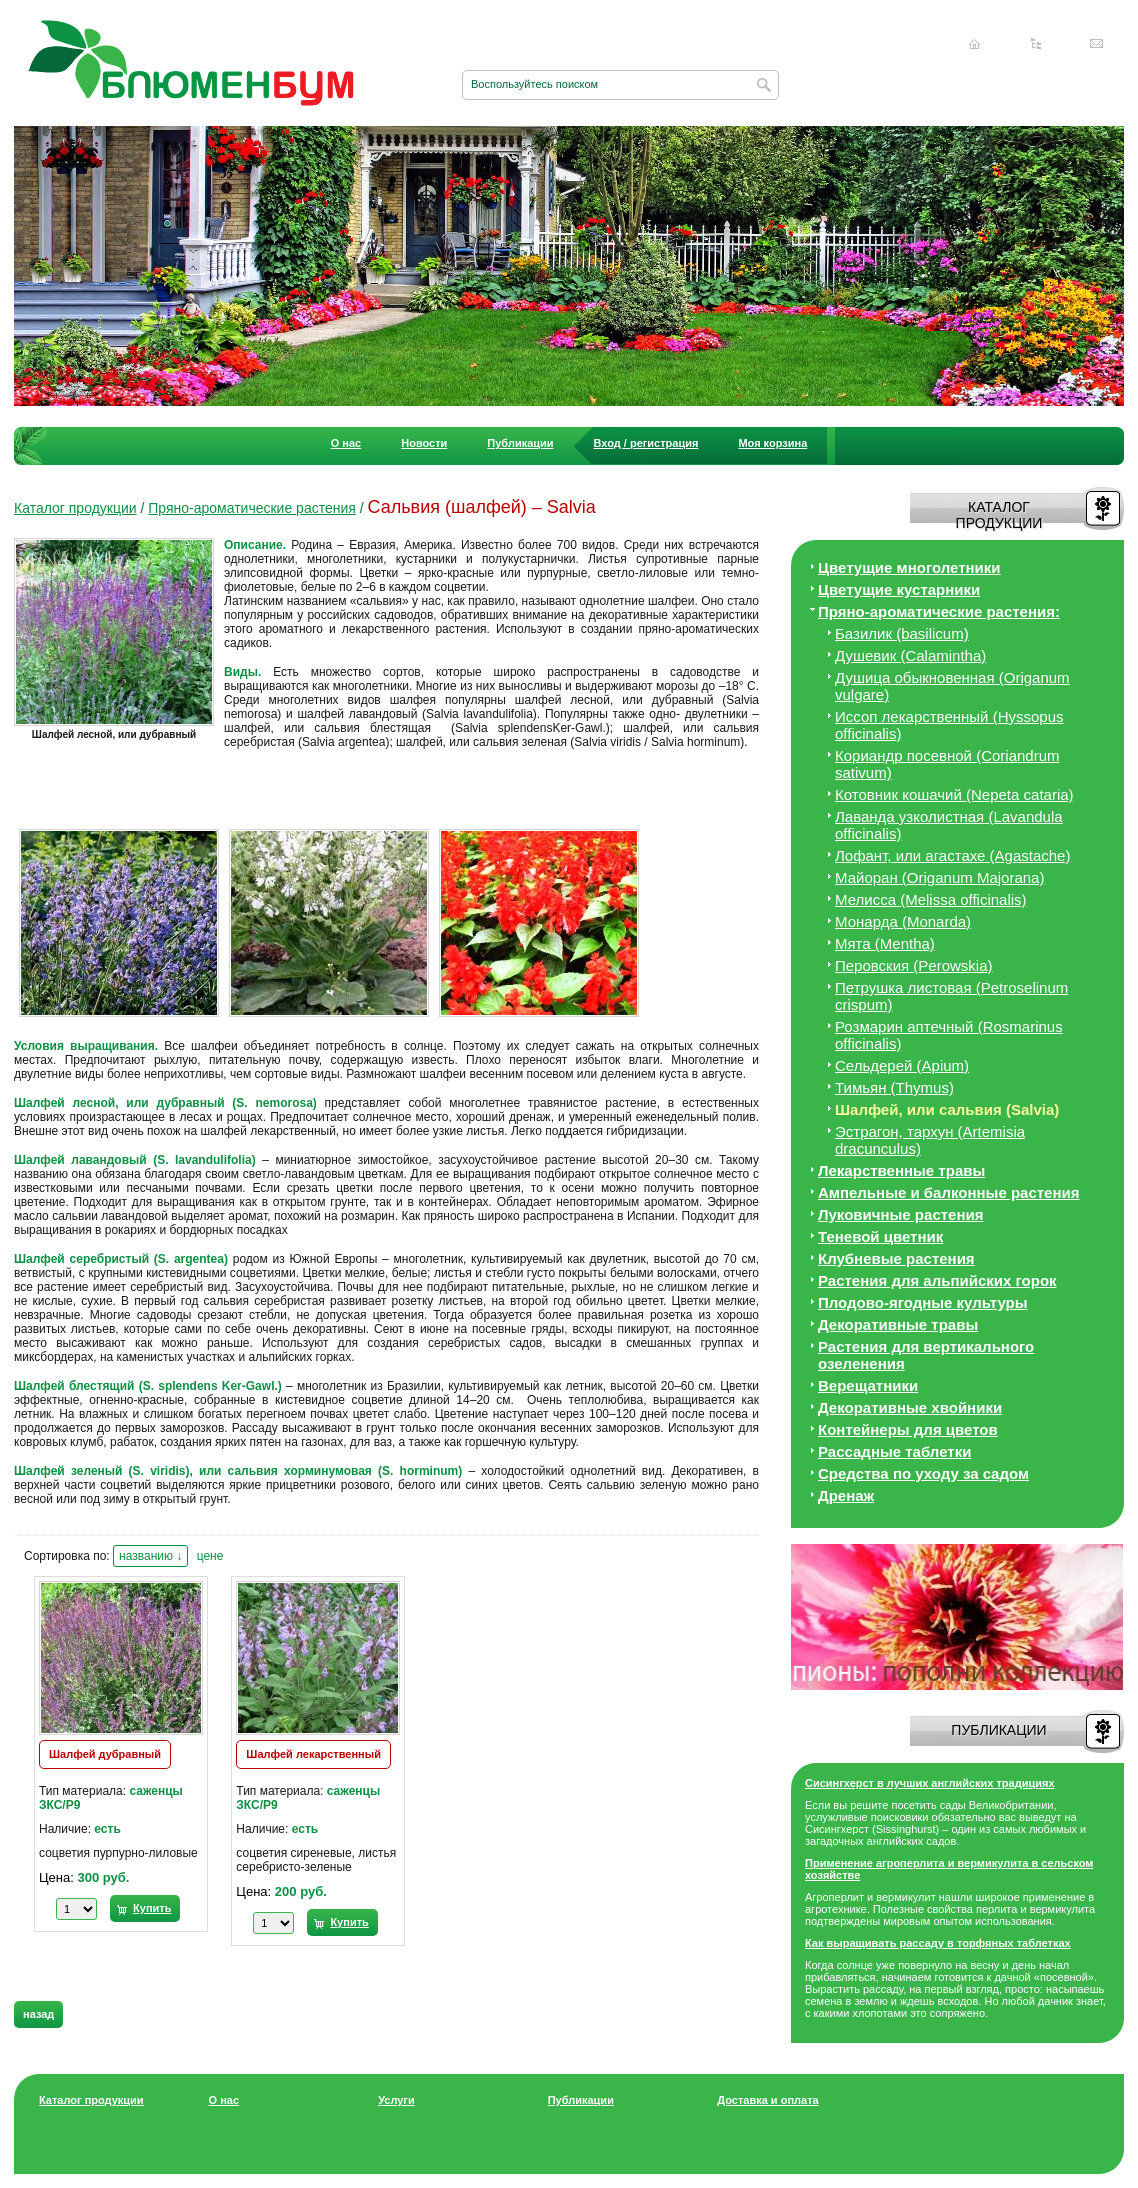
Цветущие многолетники (909, 567)
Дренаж (846, 1495)
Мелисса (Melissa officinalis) (931, 899)
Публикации (520, 443)
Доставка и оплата (767, 2100)
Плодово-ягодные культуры (923, 1302)
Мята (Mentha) (885, 943)
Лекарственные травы (901, 1170)
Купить (152, 1908)
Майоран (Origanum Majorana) (939, 877)
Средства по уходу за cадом (923, 1473)
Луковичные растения (900, 1214)
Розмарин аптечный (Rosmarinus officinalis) (949, 1035)
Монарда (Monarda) (903, 921)
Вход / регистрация (646, 443)
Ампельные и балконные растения (948, 1192)
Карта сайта (1036, 44)
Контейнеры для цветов (908, 1429)
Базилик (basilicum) (902, 633)
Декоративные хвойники (910, 1407)
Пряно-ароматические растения (252, 508)
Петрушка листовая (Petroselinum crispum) (951, 996)
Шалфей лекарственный (313, 1754)
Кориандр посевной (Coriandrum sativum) (947, 764)
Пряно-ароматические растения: (939, 611)
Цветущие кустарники (899, 589)
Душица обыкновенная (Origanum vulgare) (952, 686)
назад (38, 2014)
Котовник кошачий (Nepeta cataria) (954, 794)
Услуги (396, 2100)
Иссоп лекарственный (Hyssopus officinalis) (949, 725)
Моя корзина (772, 443)
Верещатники (868, 1385)
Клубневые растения (896, 1258)
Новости (424, 443)
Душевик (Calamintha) (910, 655)
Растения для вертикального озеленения (926, 1355)
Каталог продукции (75, 508)
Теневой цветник (880, 1236)
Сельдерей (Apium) (902, 1065)
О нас (346, 443)
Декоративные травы (898, 1324)
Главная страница (975, 44)
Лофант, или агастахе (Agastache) (952, 855)
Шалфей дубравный (105, 1754)
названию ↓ (150, 1556)
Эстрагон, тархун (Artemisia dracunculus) (930, 1140)
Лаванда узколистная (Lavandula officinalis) (949, 825)
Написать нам (1097, 44)
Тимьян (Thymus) (894, 1087)
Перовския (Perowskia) (914, 965)
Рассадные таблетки (894, 1451)
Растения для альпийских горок (937, 1280)
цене (210, 1556)
